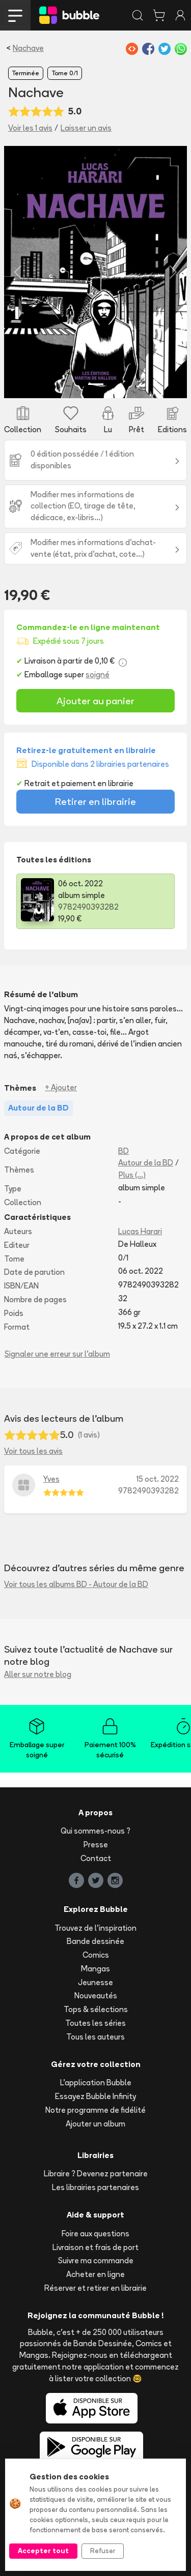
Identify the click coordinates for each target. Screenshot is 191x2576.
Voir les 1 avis (30, 128)
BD (123, 1151)
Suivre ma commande (95, 2260)
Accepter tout (43, 2551)
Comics (96, 1955)
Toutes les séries (95, 2023)
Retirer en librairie (95, 801)
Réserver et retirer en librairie (95, 2288)
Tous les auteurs (95, 2037)
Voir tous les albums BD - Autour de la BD (76, 1584)
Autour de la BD (145, 1162)
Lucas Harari (140, 1231)
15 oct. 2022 (158, 1479)
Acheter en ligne (95, 2274)
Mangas (95, 1968)
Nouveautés (95, 1995)
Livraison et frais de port (95, 2247)
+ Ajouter (61, 1087)
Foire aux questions (95, 2233)
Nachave (28, 48)
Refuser (102, 2551)
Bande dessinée (95, 1941)
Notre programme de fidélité (95, 2110)
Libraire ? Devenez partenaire (96, 2173)
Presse (96, 1844)
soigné (98, 674)
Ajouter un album (95, 2124)
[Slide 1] (95, 384)
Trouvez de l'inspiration (95, 1928)
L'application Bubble (95, 2082)
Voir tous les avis (33, 1451)
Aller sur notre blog (37, 1674)
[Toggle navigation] (15, 15)
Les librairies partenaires (95, 2187)
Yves (51, 1479)
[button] (18, 272)
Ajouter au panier (95, 701)
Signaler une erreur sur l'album (57, 1354)
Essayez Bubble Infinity (95, 2096)
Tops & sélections (96, 2009)
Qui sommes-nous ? (95, 1831)
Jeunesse (95, 1982)
